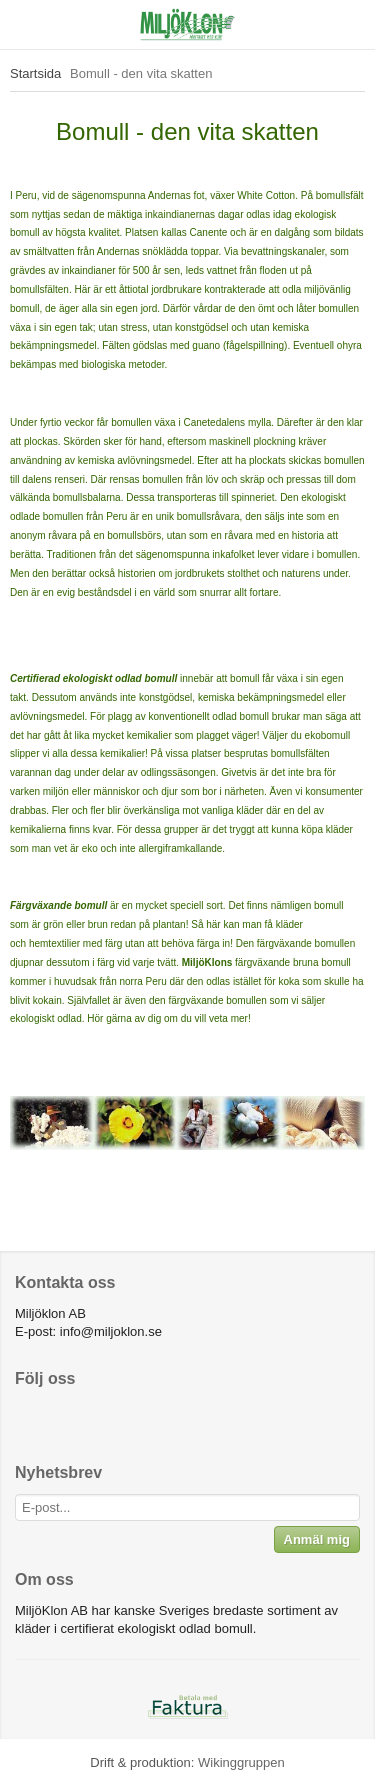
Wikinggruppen (241, 1762)
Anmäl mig (317, 1539)
